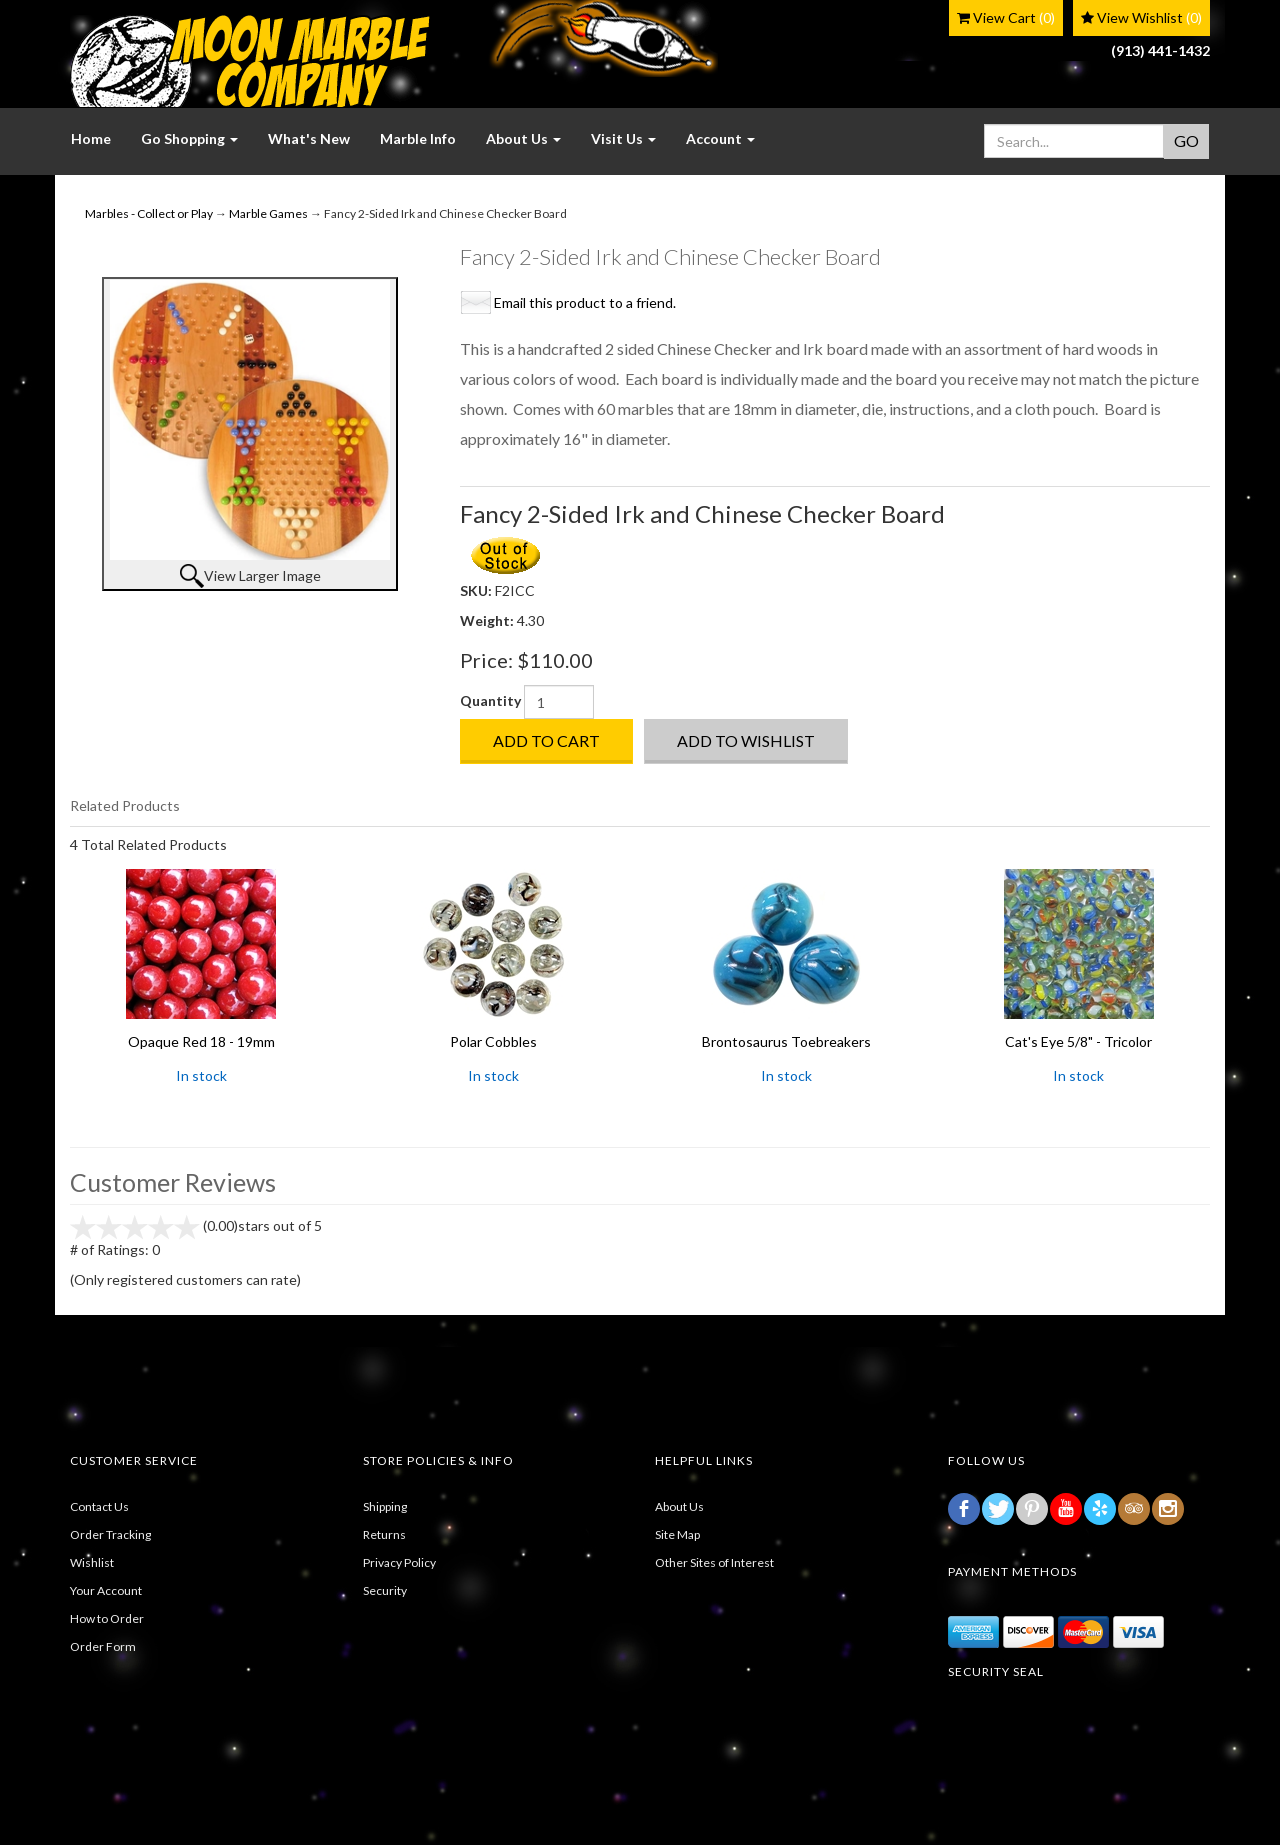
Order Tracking (110, 1534)
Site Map (677, 1534)
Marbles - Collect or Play (149, 213)
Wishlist (92, 1562)
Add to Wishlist (746, 740)
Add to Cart (546, 740)
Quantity (490, 700)
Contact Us (99, 1506)
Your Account (106, 1590)
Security (385, 1590)
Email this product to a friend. (585, 302)
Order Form (103, 1646)
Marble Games (268, 213)
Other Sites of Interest (714, 1562)
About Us (679, 1506)
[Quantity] (559, 702)
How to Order (107, 1618)
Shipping (385, 1506)
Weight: (488, 620)
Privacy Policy (399, 1562)
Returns (384, 1534)
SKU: (477, 590)
